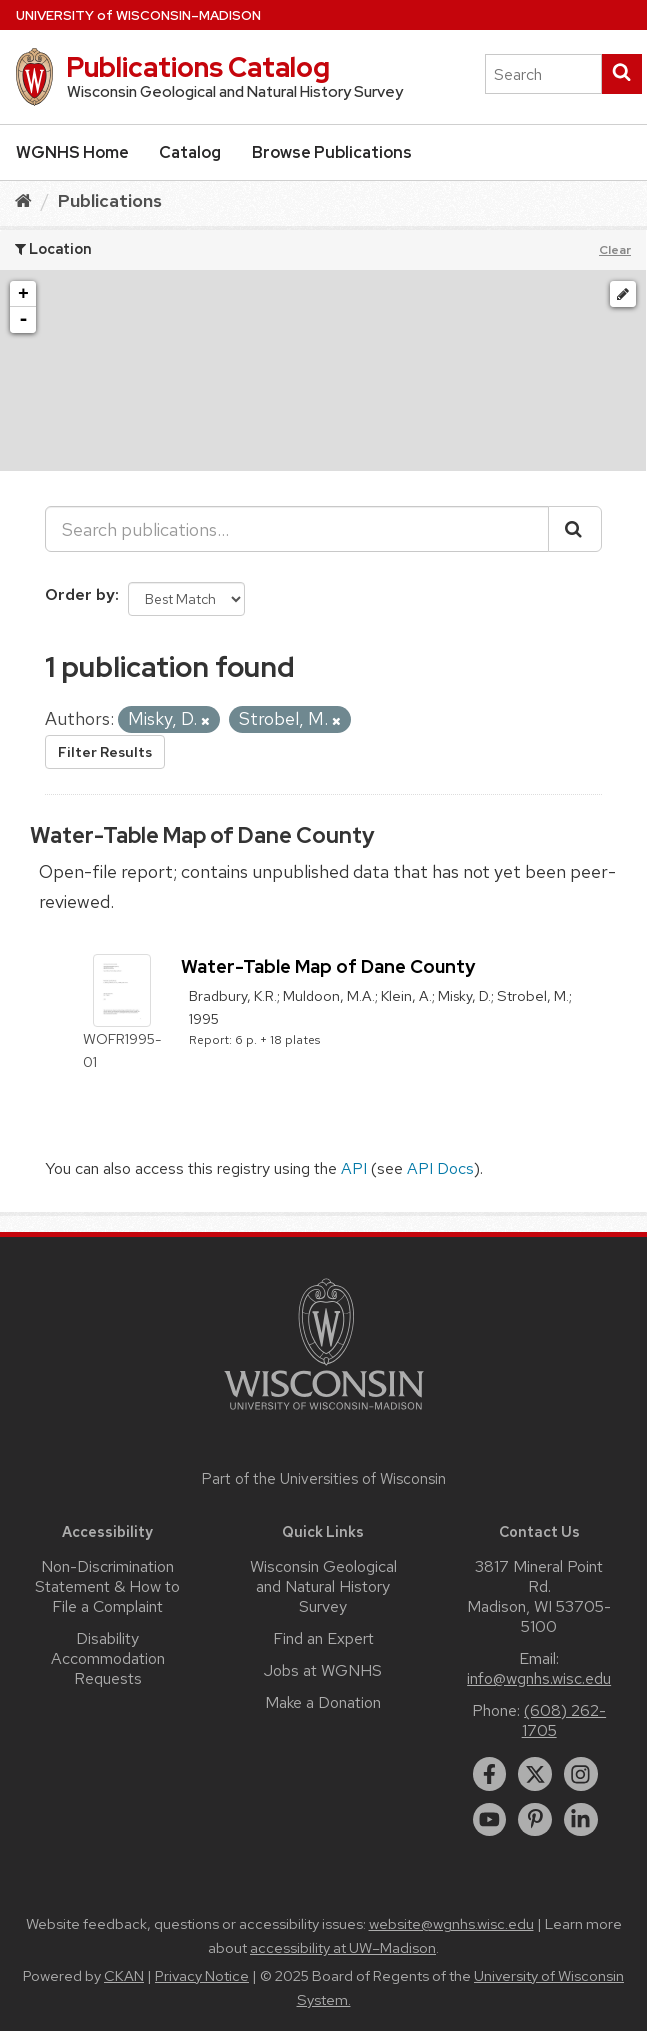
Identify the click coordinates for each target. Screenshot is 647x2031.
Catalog (190, 152)
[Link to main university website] (324, 1413)
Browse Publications (332, 152)
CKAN (124, 1976)
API (354, 1168)
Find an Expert (323, 1638)
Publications (110, 200)
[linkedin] (581, 1820)
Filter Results (105, 752)
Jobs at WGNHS (323, 1670)
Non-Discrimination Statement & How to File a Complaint (107, 1586)
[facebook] (490, 1774)
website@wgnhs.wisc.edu (451, 1924)
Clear (615, 250)
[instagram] (581, 1774)
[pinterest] (535, 1820)
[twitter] (535, 1774)
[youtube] (490, 1820)
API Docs (440, 1168)
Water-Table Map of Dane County (202, 835)
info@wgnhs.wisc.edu (539, 1678)
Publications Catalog (198, 67)
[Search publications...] (297, 529)
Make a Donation (323, 1702)
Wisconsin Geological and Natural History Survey (323, 1586)
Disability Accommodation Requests (108, 1658)
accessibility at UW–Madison (343, 1948)
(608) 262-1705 (564, 1720)
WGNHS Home (72, 152)
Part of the (324, 1479)
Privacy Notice (202, 1976)
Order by (80, 594)
